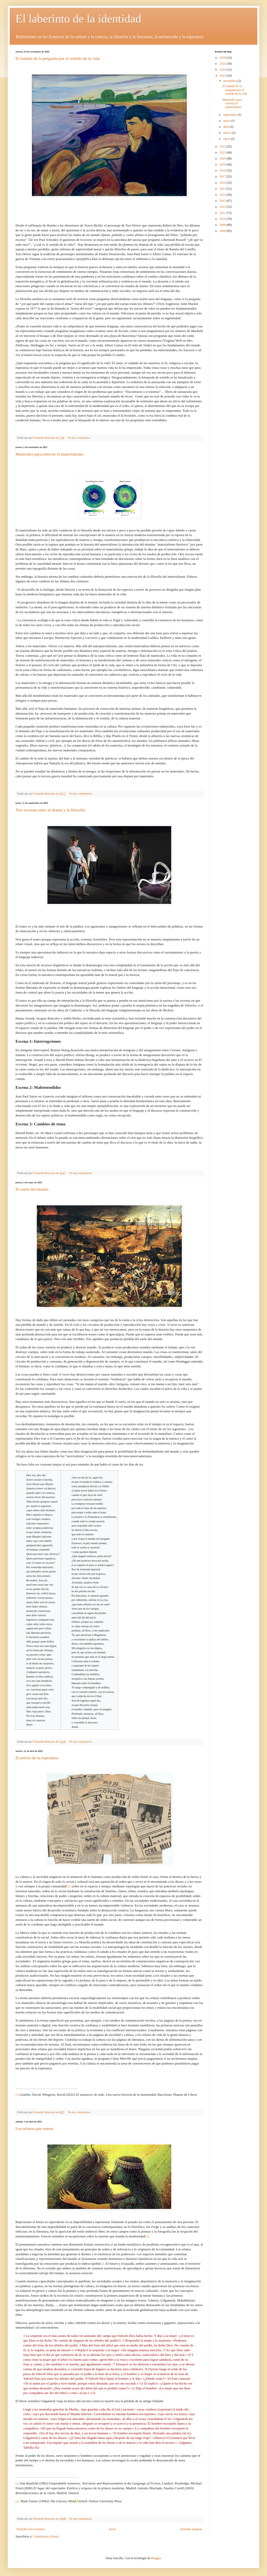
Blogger (156, 2558)
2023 (223, 75)
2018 (223, 170)
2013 (223, 200)
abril (226, 126)
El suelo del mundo (31, 1189)
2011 (223, 213)
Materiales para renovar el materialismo (49, 454)
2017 (223, 176)
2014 (223, 194)
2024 (223, 69)
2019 (223, 164)
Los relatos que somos (34, 2128)
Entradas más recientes (30, 2529)
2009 (223, 225)
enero (227, 138)
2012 (223, 206)
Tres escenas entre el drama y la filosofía (50, 809)
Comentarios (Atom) (46, 2536)
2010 (223, 219)
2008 (223, 231)
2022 (223, 146)
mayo (227, 120)
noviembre (230, 80)
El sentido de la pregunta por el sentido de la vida (57, 58)
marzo (227, 132)
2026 (223, 57)
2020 (223, 158)
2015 (223, 188)
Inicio (112, 2529)
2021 (223, 152)
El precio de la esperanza (36, 1757)
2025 (223, 63)
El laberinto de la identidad (78, 18)
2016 (223, 182)
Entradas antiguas (191, 2529)
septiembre (230, 114)
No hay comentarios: (80, 437)
